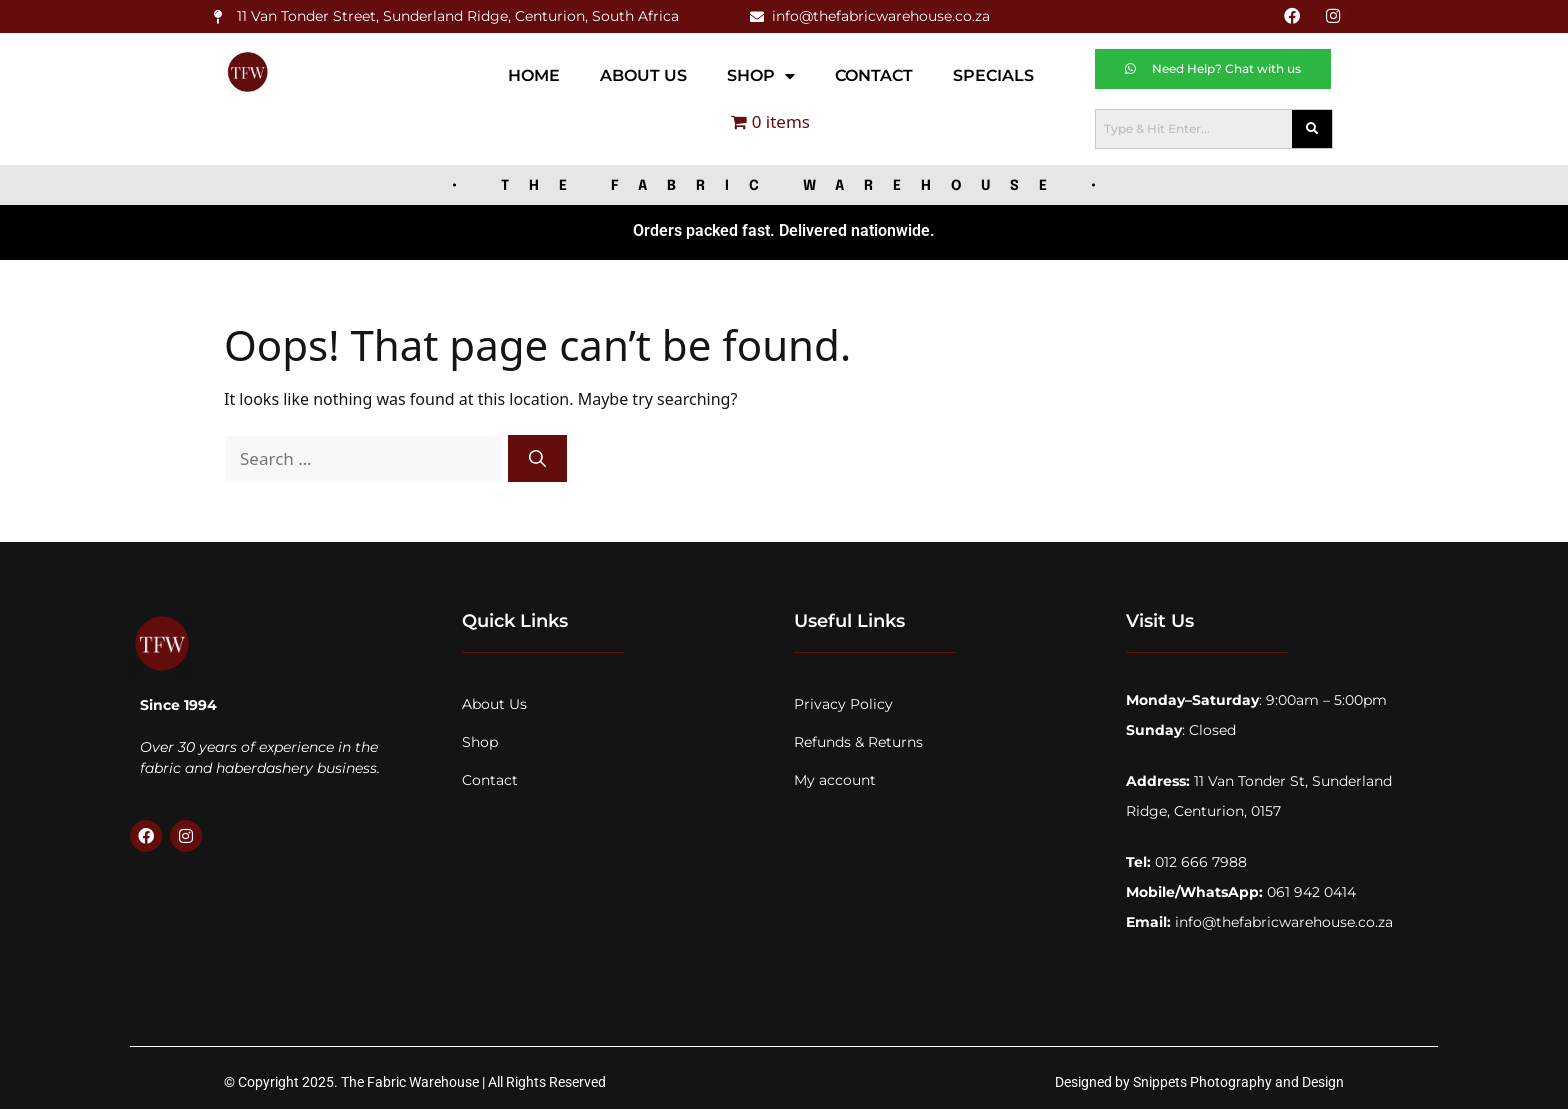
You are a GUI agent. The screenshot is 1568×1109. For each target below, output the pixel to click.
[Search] (537, 458)
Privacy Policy (843, 703)
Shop (761, 75)
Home (534, 74)
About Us (643, 74)
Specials (993, 74)
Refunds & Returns (858, 741)
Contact (874, 74)
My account (835, 779)
